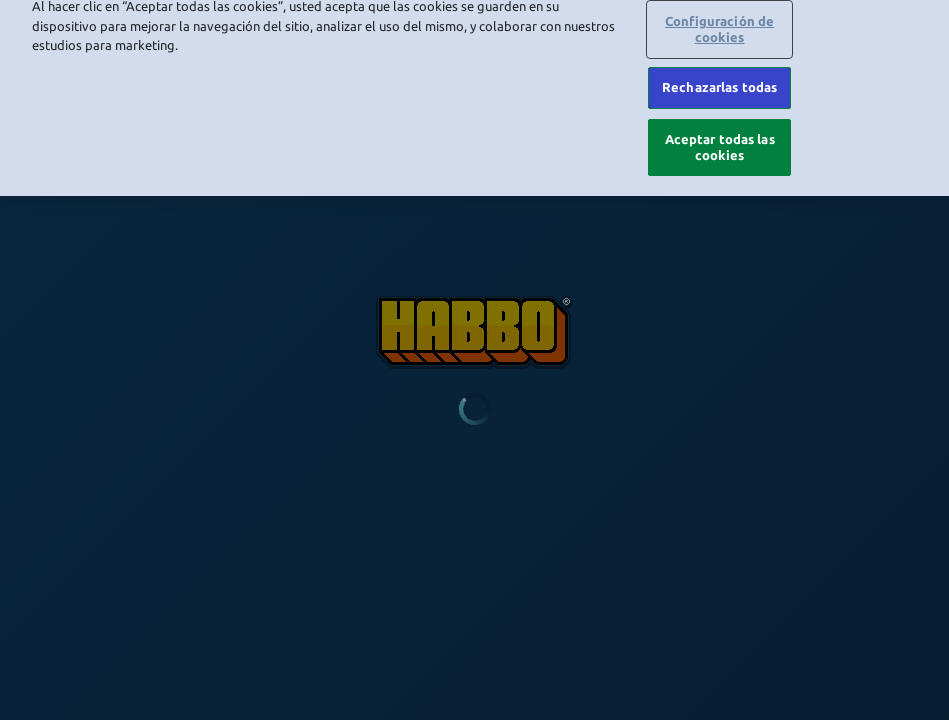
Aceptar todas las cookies (720, 127)
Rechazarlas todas (719, 68)
